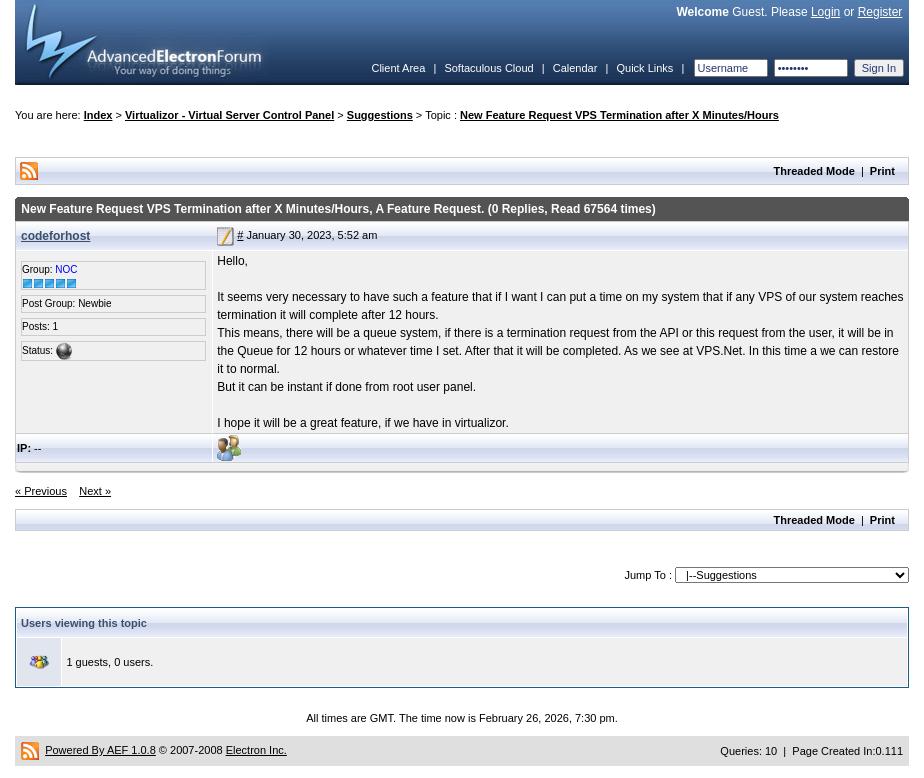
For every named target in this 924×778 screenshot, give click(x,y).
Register (880, 12)
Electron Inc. (256, 750)
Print (882, 171)
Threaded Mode (814, 171)
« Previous (41, 491)
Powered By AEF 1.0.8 (100, 750)
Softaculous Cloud (488, 68)
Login (825, 12)
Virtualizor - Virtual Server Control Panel (229, 115)
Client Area (398, 68)
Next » (95, 491)
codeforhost (55, 236)
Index (98, 115)
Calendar (575, 68)
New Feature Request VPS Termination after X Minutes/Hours (619, 115)
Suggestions (380, 115)
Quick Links (644, 68)
